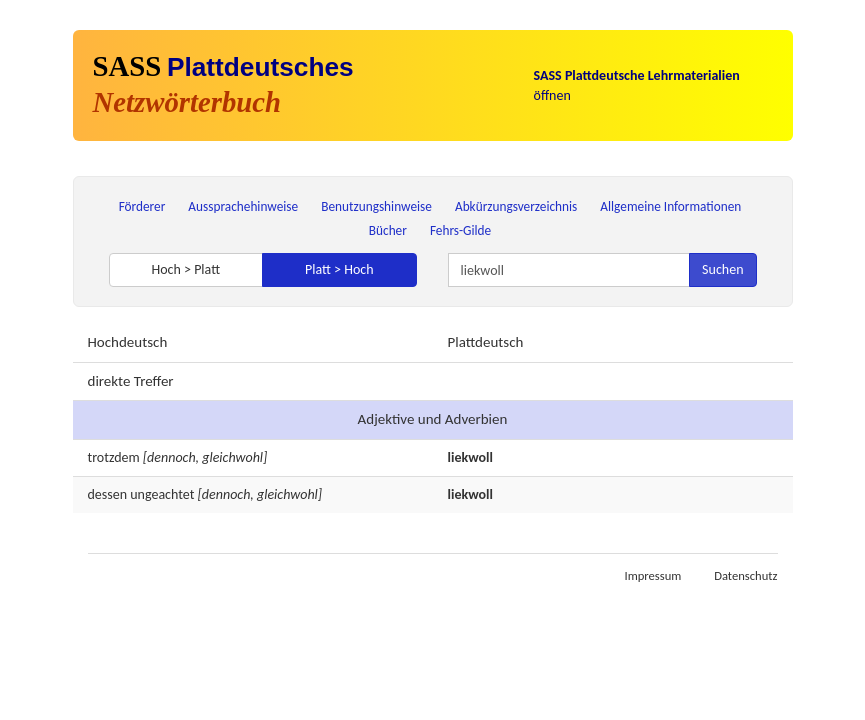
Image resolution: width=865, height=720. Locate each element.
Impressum (652, 575)
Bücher (388, 230)
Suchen (722, 269)
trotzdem (114, 457)
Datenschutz (745, 575)
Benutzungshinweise (376, 206)
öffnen (637, 85)
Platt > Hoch (339, 269)
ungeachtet (162, 494)
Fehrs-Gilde (460, 230)
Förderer (142, 206)
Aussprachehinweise (243, 206)
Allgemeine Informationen (670, 206)
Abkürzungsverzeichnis (516, 206)
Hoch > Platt (185, 269)
